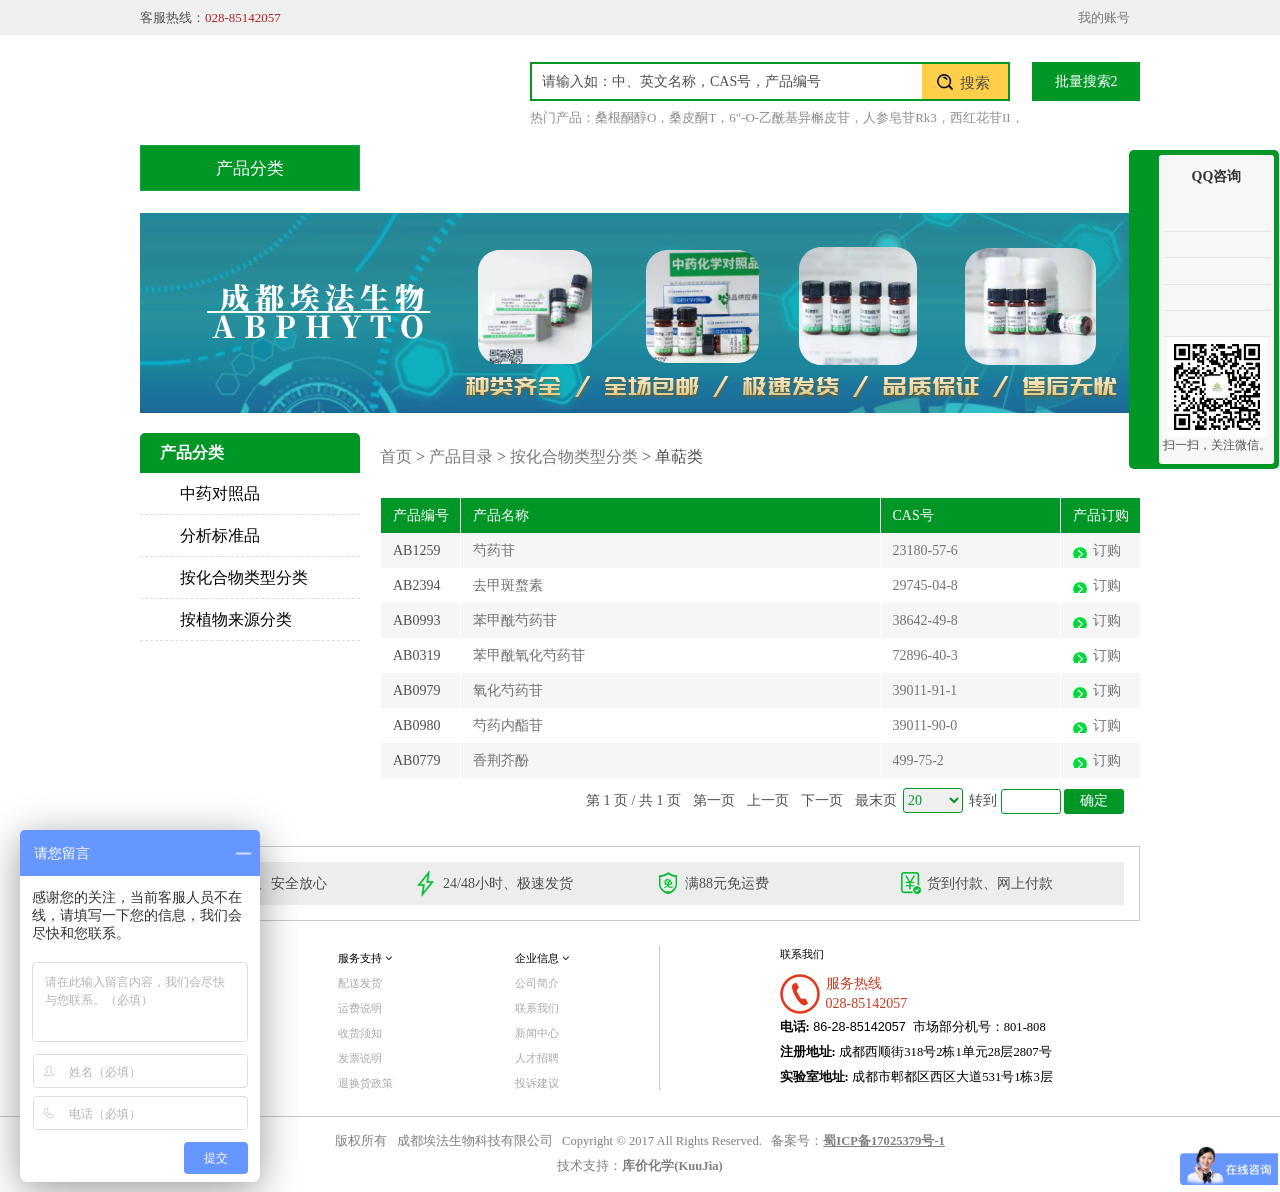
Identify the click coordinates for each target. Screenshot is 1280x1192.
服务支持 (365, 958)
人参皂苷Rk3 (900, 117)
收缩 (1144, 227)
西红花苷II (980, 117)
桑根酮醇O (625, 117)
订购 (1107, 550)
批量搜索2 (1086, 81)
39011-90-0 (925, 725)
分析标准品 (220, 535)
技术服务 (667, 167)
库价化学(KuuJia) (672, 1166)
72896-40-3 (925, 655)
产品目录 (541, 167)
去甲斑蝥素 (508, 585)
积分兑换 (793, 167)
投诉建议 (537, 1083)
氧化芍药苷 (508, 690)
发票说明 (360, 1058)
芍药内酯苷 (508, 725)
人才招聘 (537, 1058)
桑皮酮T (692, 117)
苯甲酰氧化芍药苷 (529, 655)
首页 (429, 167)
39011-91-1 (925, 690)
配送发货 (360, 983)
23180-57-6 (925, 550)
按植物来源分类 (236, 619)
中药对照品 (220, 493)
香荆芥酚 (501, 760)
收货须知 (360, 1033)
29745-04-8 (925, 585)
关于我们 (919, 167)
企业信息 (542, 958)
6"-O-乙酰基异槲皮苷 (789, 117)
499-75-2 (918, 760)
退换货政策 (365, 1083)
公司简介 (537, 983)
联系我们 (1045, 167)
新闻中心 (537, 1033)
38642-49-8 (925, 620)
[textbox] (727, 81)
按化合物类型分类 (244, 577)
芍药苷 (494, 550)
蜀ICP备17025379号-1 (884, 1141)
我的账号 (1104, 17)
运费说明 (360, 1008)
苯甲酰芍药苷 (515, 620)
